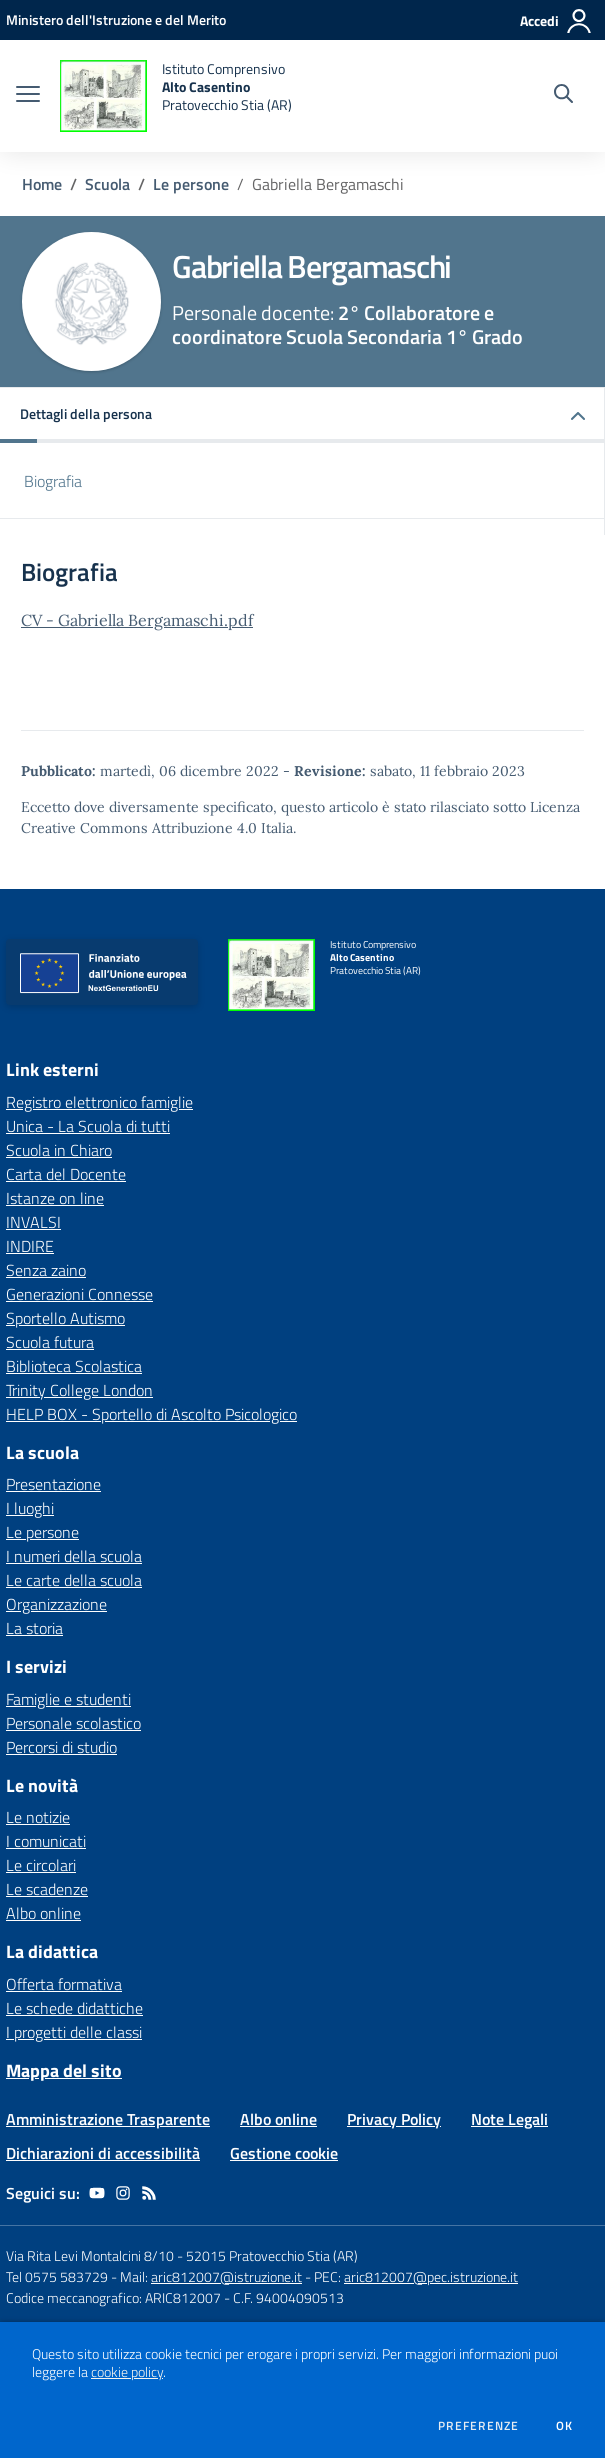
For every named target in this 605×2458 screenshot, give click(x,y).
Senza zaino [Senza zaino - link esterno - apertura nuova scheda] (46, 1270)
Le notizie (38, 1817)
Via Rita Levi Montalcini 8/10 (90, 2255)
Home (42, 184)
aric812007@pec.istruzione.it (431, 2276)
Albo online (43, 1913)
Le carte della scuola (74, 1580)
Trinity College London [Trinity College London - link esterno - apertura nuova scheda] (79, 1390)
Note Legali (509, 2119)
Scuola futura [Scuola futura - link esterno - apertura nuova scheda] (50, 1342)
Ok (565, 2426)
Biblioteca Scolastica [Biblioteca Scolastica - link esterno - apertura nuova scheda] (74, 1366)
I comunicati (46, 1841)
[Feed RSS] (149, 2193)
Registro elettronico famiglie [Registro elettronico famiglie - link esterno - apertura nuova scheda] (99, 1102)
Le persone (191, 184)
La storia (34, 1628)
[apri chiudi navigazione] (28, 96)
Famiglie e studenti (68, 1699)
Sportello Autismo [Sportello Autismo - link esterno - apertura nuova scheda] (65, 1318)
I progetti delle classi (74, 2032)
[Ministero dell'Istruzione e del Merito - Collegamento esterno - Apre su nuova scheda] (116, 19)
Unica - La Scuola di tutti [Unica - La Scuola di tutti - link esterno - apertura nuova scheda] (88, 1126)
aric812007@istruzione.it (226, 2276)
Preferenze (478, 2426)
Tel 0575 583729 (57, 2276)
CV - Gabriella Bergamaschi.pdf (137, 620)
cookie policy (127, 2372)
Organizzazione (56, 1604)
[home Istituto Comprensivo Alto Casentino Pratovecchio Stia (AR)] (176, 96)
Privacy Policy (394, 2119)
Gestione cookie (284, 2153)
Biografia (53, 481)
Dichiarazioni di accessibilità (103, 2153)
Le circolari (41, 1865)
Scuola (107, 184)
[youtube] (97, 2193)
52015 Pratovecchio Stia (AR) (272, 2255)
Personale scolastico (73, 1723)
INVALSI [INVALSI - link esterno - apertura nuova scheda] (33, 1222)
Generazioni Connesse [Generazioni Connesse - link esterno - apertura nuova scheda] (79, 1294)
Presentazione (53, 1484)
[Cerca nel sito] (563, 96)
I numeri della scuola (74, 1556)
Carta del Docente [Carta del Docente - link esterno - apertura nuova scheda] (66, 1174)
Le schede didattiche (74, 2008)
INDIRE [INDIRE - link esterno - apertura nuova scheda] (30, 1246)
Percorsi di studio (61, 1747)
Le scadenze (47, 1889)
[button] (302, 415)
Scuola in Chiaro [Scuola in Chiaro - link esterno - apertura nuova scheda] (59, 1150)
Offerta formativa (64, 1984)
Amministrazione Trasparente (108, 2119)
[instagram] (123, 2193)
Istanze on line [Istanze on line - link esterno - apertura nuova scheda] (55, 1198)
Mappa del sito (64, 2070)
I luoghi (30, 1508)
